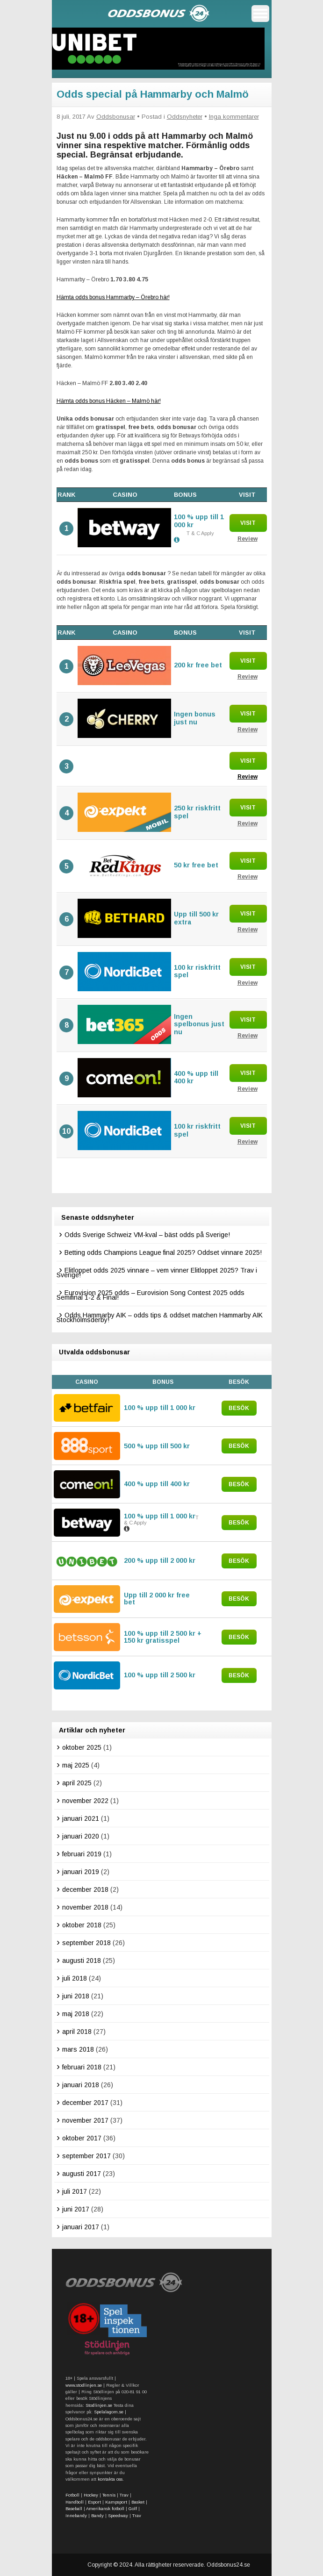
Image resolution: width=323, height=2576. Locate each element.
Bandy (97, 2515)
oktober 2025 (81, 1747)
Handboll (74, 2501)
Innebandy (76, 2515)
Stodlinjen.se (99, 2405)
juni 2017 (75, 2209)
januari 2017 (80, 2227)
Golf (133, 2508)
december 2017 (85, 2102)
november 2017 (85, 2120)
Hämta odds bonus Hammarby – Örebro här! (113, 297)
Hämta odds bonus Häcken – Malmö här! (109, 401)
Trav (124, 2494)
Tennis (108, 2494)
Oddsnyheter (184, 116)
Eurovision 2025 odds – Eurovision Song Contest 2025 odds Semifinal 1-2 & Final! (150, 1295)
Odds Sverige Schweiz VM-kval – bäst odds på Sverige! (147, 1234)
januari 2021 (80, 1818)
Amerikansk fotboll (105, 2508)
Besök (239, 1408)
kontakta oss (110, 2479)
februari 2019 (81, 1854)
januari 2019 (80, 1871)
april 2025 (77, 1783)
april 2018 (77, 2031)
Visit (248, 523)
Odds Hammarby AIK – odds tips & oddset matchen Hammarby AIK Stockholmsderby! (160, 1317)
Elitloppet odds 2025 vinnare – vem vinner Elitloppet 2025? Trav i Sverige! (157, 1273)
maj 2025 (75, 1765)
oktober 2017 (81, 2138)
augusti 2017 (81, 2173)
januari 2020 (80, 1836)
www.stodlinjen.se (83, 2385)
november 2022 (85, 1800)
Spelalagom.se (108, 2411)
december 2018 (85, 1889)
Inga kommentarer (234, 116)
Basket (137, 2501)
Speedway (118, 2515)
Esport (94, 2501)
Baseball (73, 2508)
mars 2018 (78, 2049)
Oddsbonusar (115, 116)
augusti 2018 (81, 1960)
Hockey (91, 2494)
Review (247, 539)
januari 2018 (80, 2085)
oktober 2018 (81, 1925)
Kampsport (116, 2501)
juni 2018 (75, 1996)
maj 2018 (75, 2014)
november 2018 (85, 1907)
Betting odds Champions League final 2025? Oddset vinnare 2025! (163, 1252)
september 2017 (86, 2156)
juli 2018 (74, 1978)
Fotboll (72, 2494)
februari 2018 (81, 2067)
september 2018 (86, 1942)
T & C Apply (200, 533)
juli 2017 (74, 2191)
